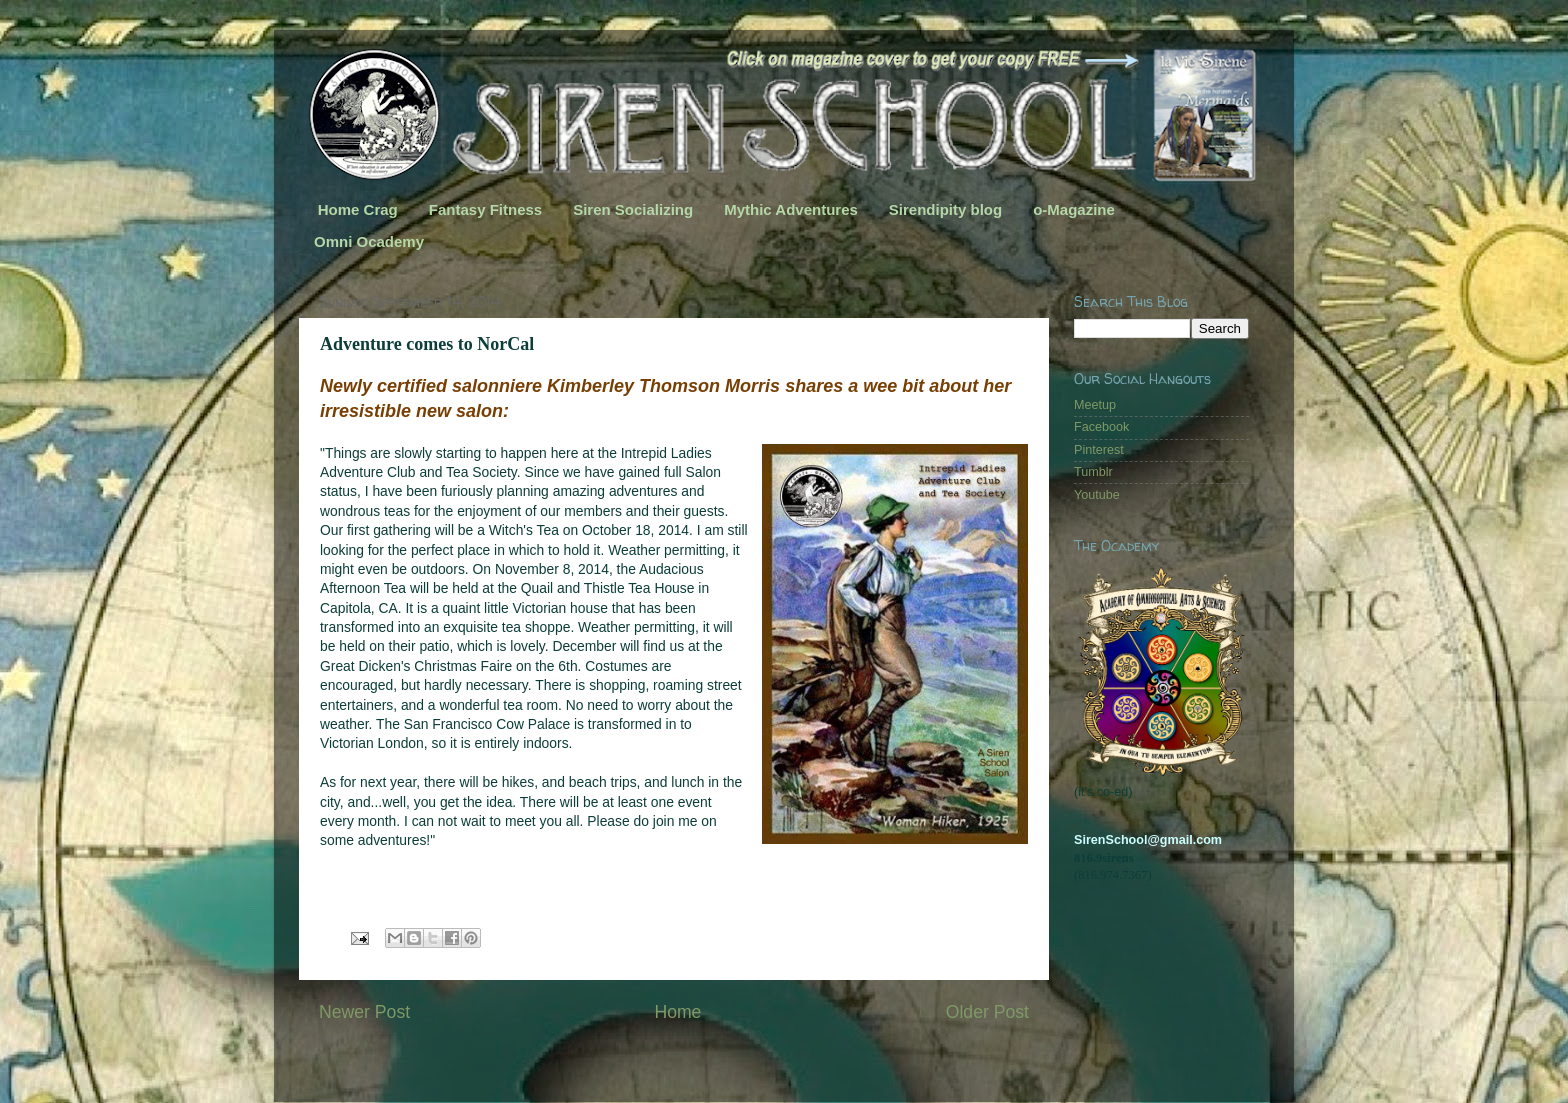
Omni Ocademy (369, 241)
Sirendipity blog (945, 209)
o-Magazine (1074, 209)
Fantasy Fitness (485, 209)
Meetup (1095, 405)
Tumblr (1093, 472)
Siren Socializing (633, 209)
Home (677, 1012)
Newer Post (364, 1012)
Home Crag (358, 209)
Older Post (987, 1012)
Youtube (1097, 495)
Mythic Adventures (791, 209)
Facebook (1101, 427)
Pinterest (1099, 450)
